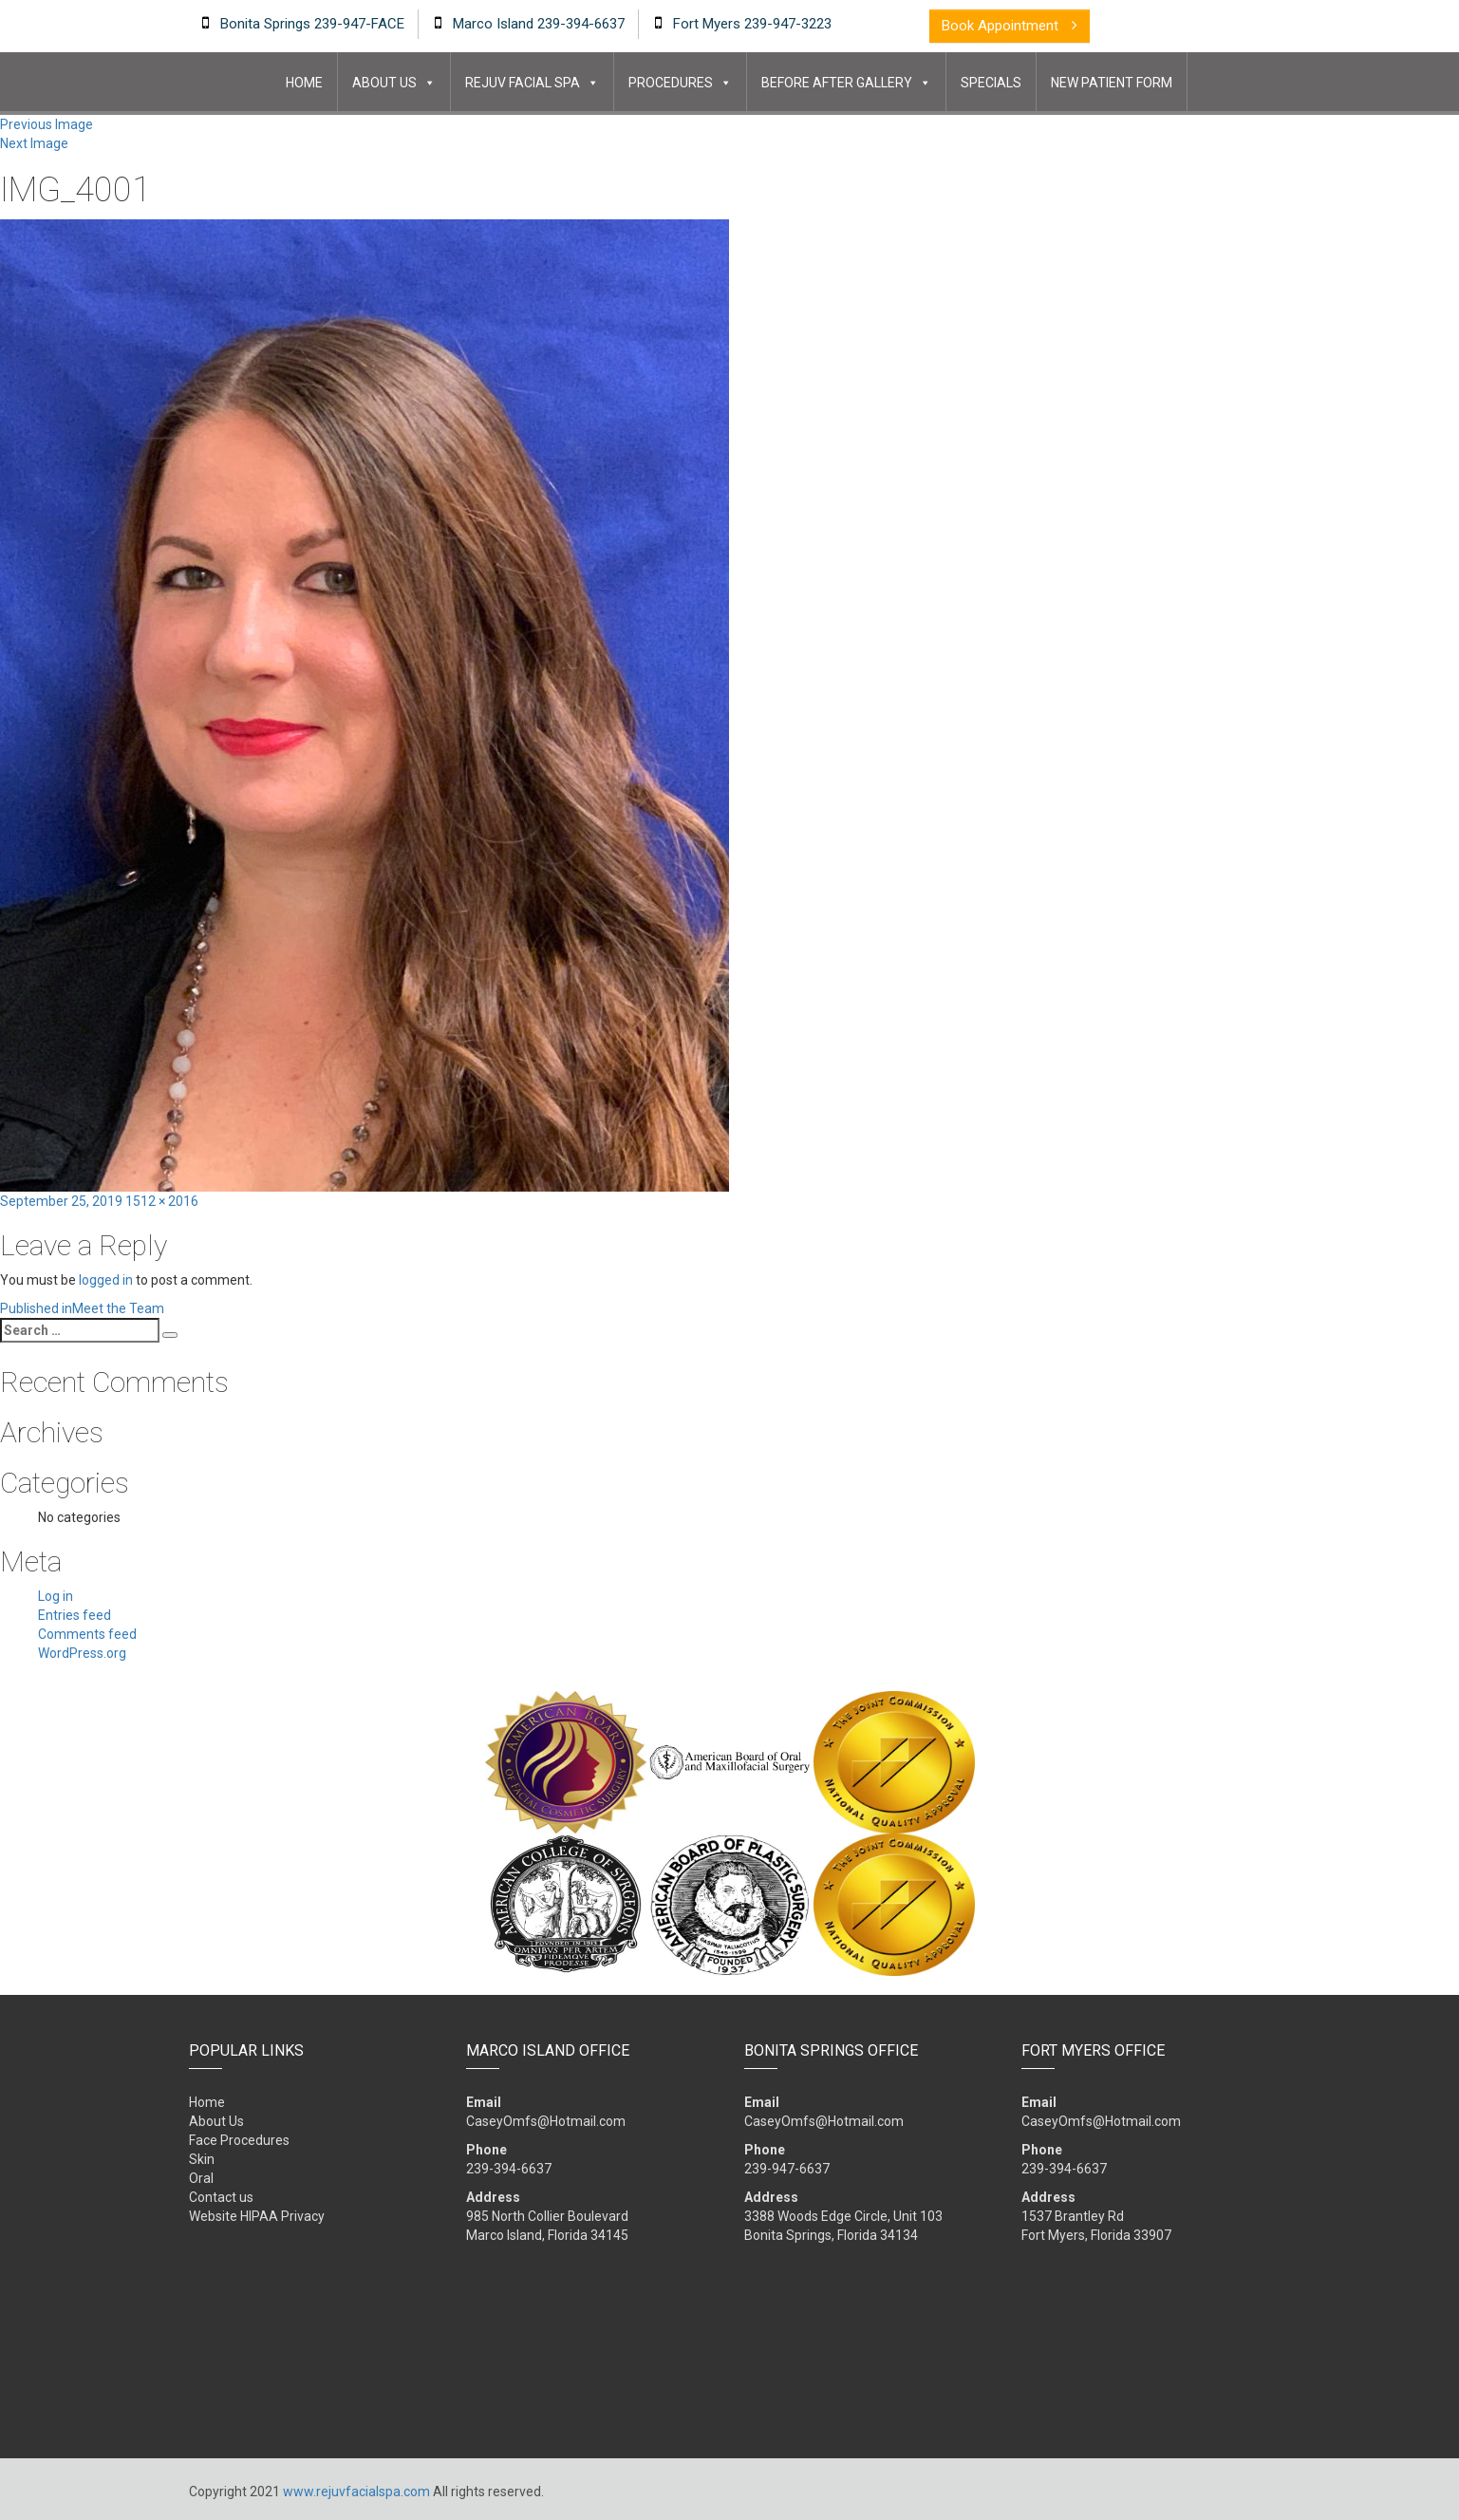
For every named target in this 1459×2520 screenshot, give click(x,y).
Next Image (34, 143)
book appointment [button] (1009, 25)
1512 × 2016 (161, 1201)
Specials (991, 82)
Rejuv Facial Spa (522, 82)
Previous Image (46, 124)
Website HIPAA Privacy (257, 2216)
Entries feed (74, 1615)
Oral (201, 2178)
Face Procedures (239, 2140)
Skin (202, 2159)
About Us (384, 82)
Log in (55, 1596)
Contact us (221, 2197)
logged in (106, 1280)
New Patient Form (1111, 82)
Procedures (670, 82)
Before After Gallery (836, 82)
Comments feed (87, 1634)
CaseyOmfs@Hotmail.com (546, 2121)
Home (304, 82)
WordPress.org (82, 1653)
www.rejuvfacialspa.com (356, 2491)
